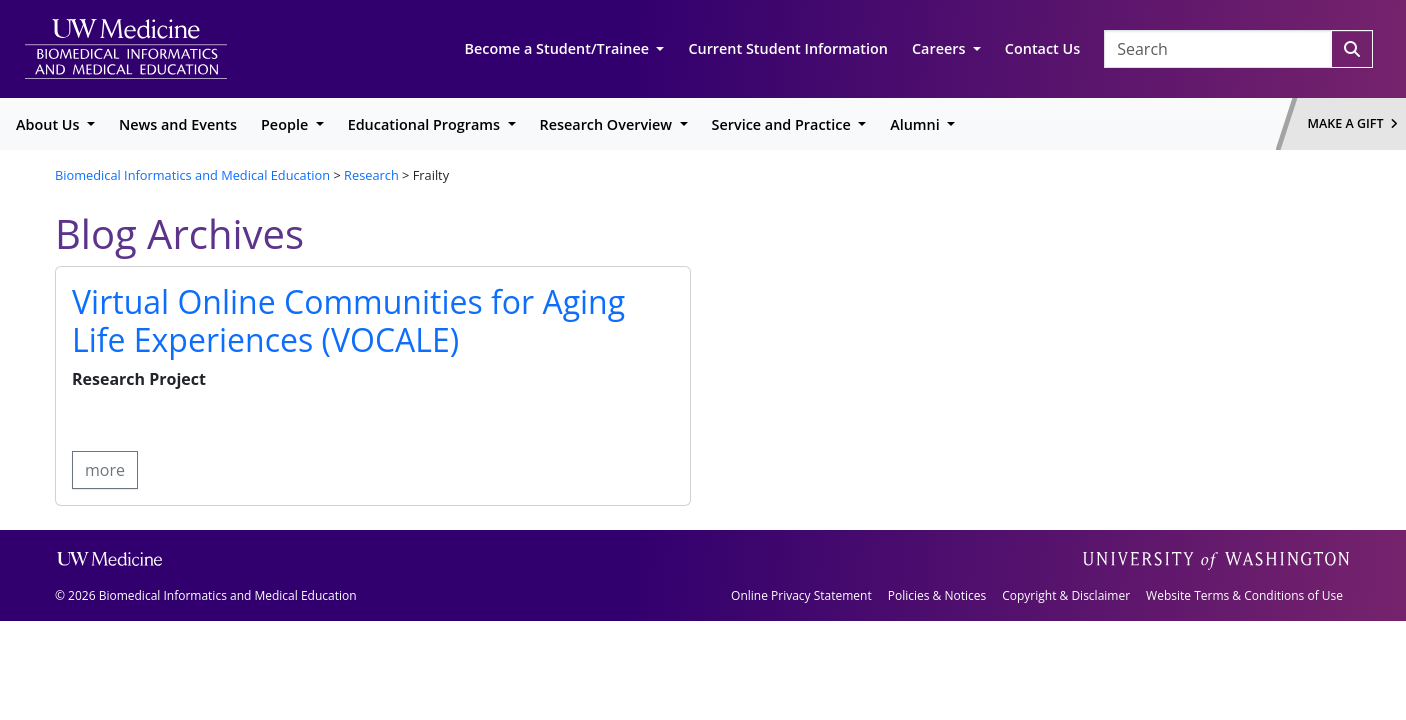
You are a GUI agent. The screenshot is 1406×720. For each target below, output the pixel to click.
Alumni (916, 124)
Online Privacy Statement (801, 595)
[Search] (1352, 49)
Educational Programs (426, 124)
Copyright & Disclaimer (1066, 595)
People (286, 124)
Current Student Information (788, 48)
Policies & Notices (937, 595)
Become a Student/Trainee (559, 48)
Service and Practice (783, 124)
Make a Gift (1353, 123)
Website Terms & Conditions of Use (1244, 595)
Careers (940, 48)
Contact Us (1042, 48)
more (105, 470)
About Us (49, 124)
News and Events (178, 124)
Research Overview (608, 124)
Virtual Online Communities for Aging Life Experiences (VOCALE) (348, 320)
